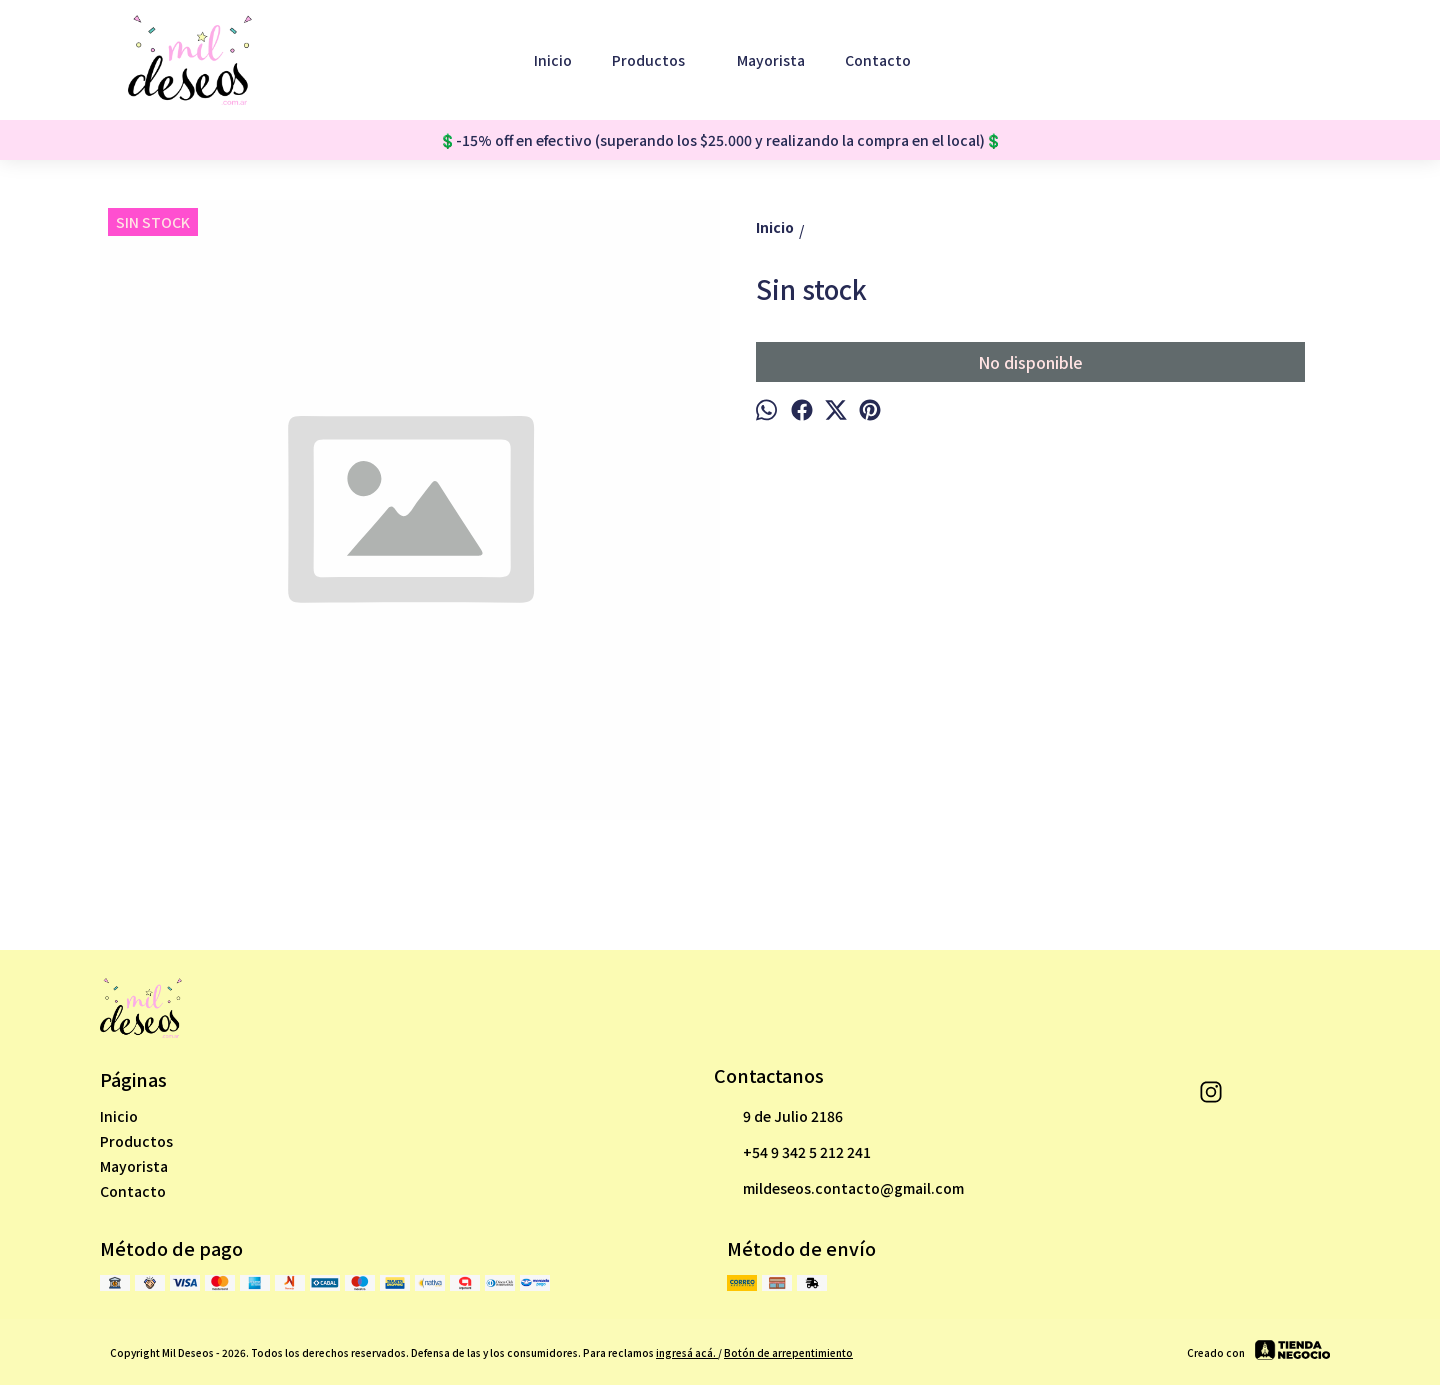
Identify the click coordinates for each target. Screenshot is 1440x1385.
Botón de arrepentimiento (788, 1352)
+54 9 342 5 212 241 (792, 1153)
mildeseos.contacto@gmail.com (839, 1189)
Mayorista (771, 60)
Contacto (878, 60)
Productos (658, 60)
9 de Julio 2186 (778, 1117)
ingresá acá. (687, 1352)
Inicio (553, 60)
